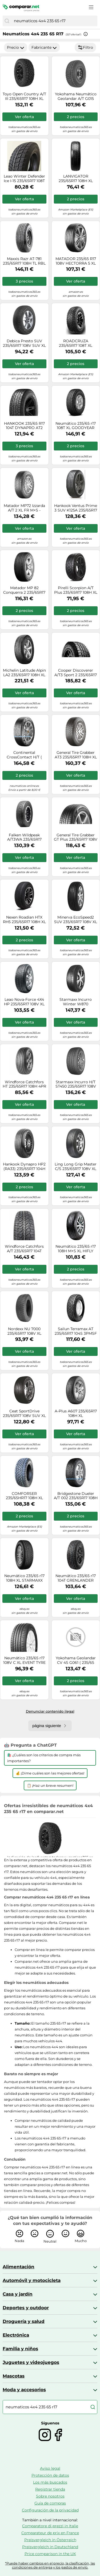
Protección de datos (50, 2475)
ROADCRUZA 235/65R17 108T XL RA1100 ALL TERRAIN (76, 343)
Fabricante (44, 47)
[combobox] (54, 21)
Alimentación (18, 2266)
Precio (15, 47)
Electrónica (16, 2335)
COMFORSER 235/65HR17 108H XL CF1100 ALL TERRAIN (24, 1496)
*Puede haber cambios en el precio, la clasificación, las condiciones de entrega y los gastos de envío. (50, 2565)
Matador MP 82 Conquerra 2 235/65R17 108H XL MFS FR (24, 590)
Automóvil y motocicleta (32, 2280)
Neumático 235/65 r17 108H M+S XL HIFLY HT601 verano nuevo (75, 1248)
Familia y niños (20, 2348)
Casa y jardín (18, 2294)
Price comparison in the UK (50, 2553)
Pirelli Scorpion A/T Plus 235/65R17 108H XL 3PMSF (75, 590)
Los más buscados (50, 2482)
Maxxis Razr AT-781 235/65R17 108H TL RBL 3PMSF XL (24, 261)
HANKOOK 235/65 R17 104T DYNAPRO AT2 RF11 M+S (24, 425)
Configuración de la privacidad (50, 2510)
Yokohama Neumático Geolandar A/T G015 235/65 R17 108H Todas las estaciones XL (76, 96)
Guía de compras (50, 2503)
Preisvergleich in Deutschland (50, 2546)
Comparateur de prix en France (50, 2532)
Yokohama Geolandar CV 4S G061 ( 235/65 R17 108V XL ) (76, 1660)
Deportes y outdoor (26, 2307)
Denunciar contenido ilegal (50, 1711)
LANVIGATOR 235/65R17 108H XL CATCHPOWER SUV (75, 178)
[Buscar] (7, 21)
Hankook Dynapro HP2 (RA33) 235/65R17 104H (24, 1166)
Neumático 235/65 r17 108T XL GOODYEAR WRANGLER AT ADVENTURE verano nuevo (75, 425)
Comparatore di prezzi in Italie (50, 2526)
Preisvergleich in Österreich (50, 2539)
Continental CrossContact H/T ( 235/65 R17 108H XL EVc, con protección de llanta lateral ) (24, 754)
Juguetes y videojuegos (31, 2362)
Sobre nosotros (50, 2496)
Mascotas (14, 2376)
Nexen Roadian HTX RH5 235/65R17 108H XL (24, 919)
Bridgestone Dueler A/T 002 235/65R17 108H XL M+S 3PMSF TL (76, 1496)
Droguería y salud (24, 2321)
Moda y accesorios (24, 2389)
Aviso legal (50, 2468)
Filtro (85, 47)
